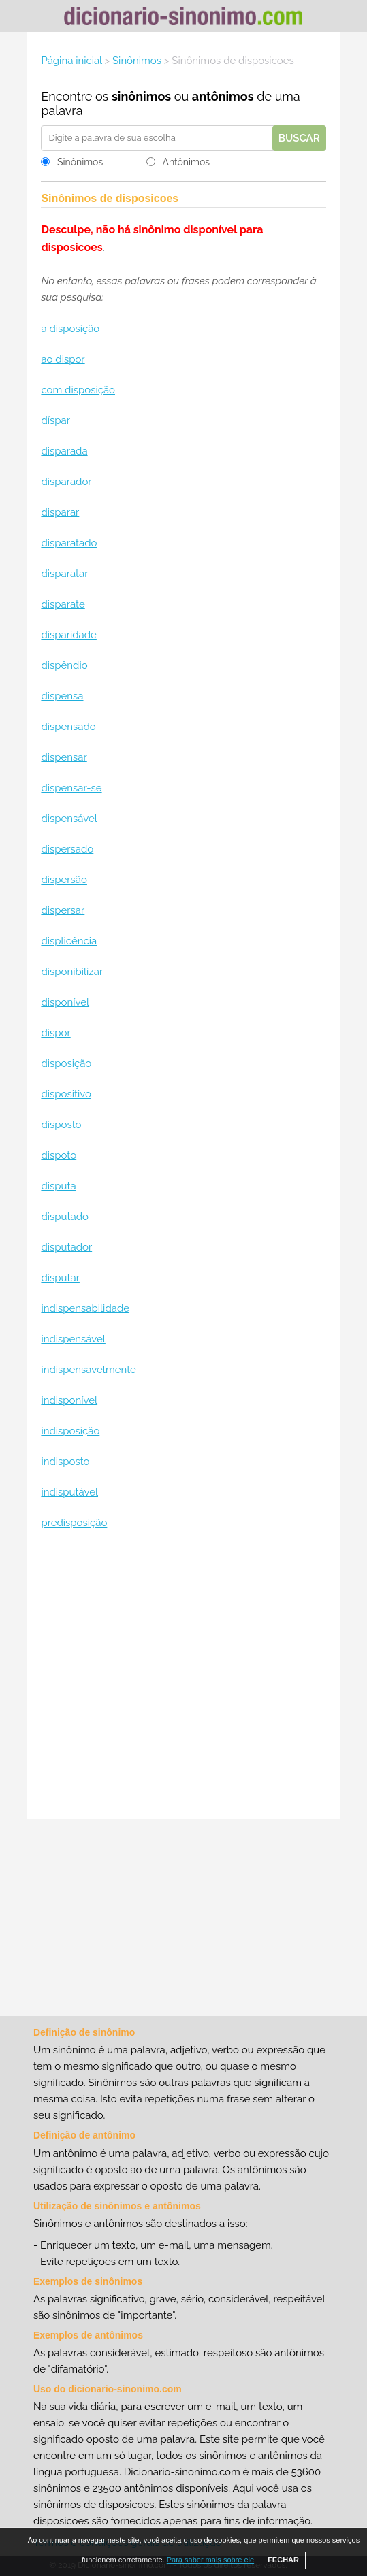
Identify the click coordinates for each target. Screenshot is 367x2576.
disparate (62, 604)
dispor (55, 1033)
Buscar (299, 138)
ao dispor (62, 359)
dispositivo (66, 1094)
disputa (58, 1186)
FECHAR (283, 2560)
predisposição (74, 1523)
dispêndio (64, 665)
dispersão (64, 880)
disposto (61, 1125)
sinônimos (141, 96)
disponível (65, 1002)
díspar (55, 420)
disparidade (68, 635)
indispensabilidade (85, 1308)
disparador (66, 482)
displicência (69, 941)
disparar (60, 512)
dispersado (67, 849)
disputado (64, 1216)
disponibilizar (72, 971)
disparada (64, 451)
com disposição (78, 390)
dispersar (62, 910)
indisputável (69, 1492)
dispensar (63, 757)
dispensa (62, 696)
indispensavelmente (88, 1370)
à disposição (70, 329)
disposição (66, 1063)
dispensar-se (71, 788)
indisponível (69, 1400)
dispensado (68, 727)
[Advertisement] (183, 1676)
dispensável (69, 818)
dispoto (58, 1155)
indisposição (70, 1431)
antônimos (223, 96)
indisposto (65, 1461)
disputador (66, 1247)
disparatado (69, 543)
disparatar (64, 573)
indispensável (73, 1339)
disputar (60, 1278)
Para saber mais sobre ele (210, 2560)
